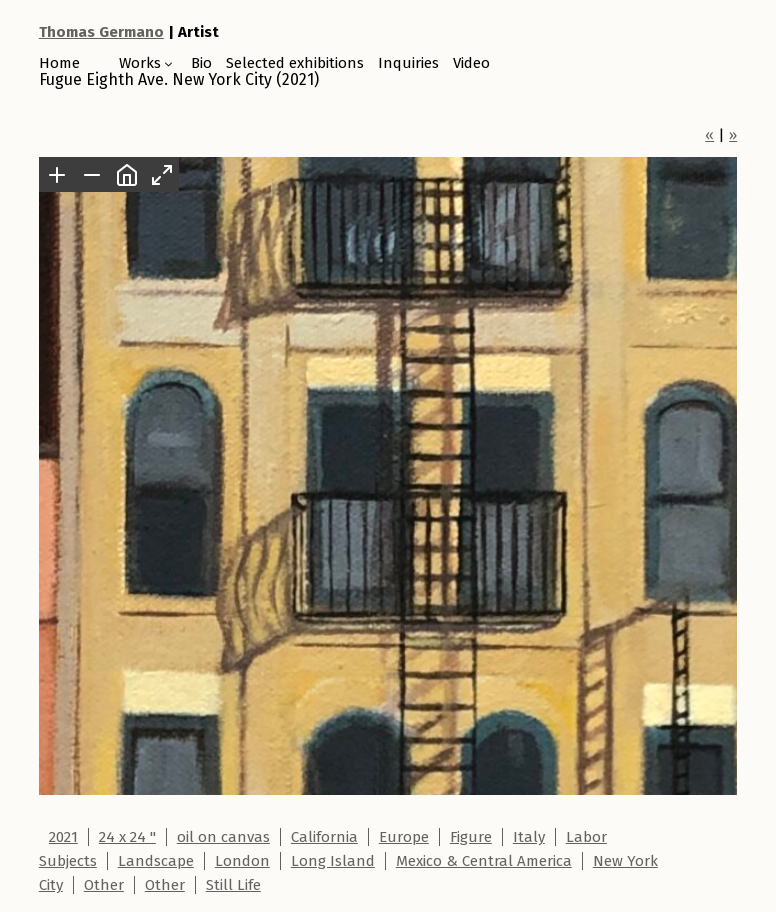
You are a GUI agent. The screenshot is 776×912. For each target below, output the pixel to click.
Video (471, 63)
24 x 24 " (127, 837)
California (324, 837)
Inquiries (408, 63)
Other (104, 885)
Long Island (333, 861)
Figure (471, 837)
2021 (63, 837)
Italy (529, 837)
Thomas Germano (101, 32)
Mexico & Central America (484, 861)
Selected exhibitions (295, 63)
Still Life (233, 885)
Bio (201, 63)
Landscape (156, 861)
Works (140, 63)
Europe (404, 837)
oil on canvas (223, 837)
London (242, 861)
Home (59, 63)
